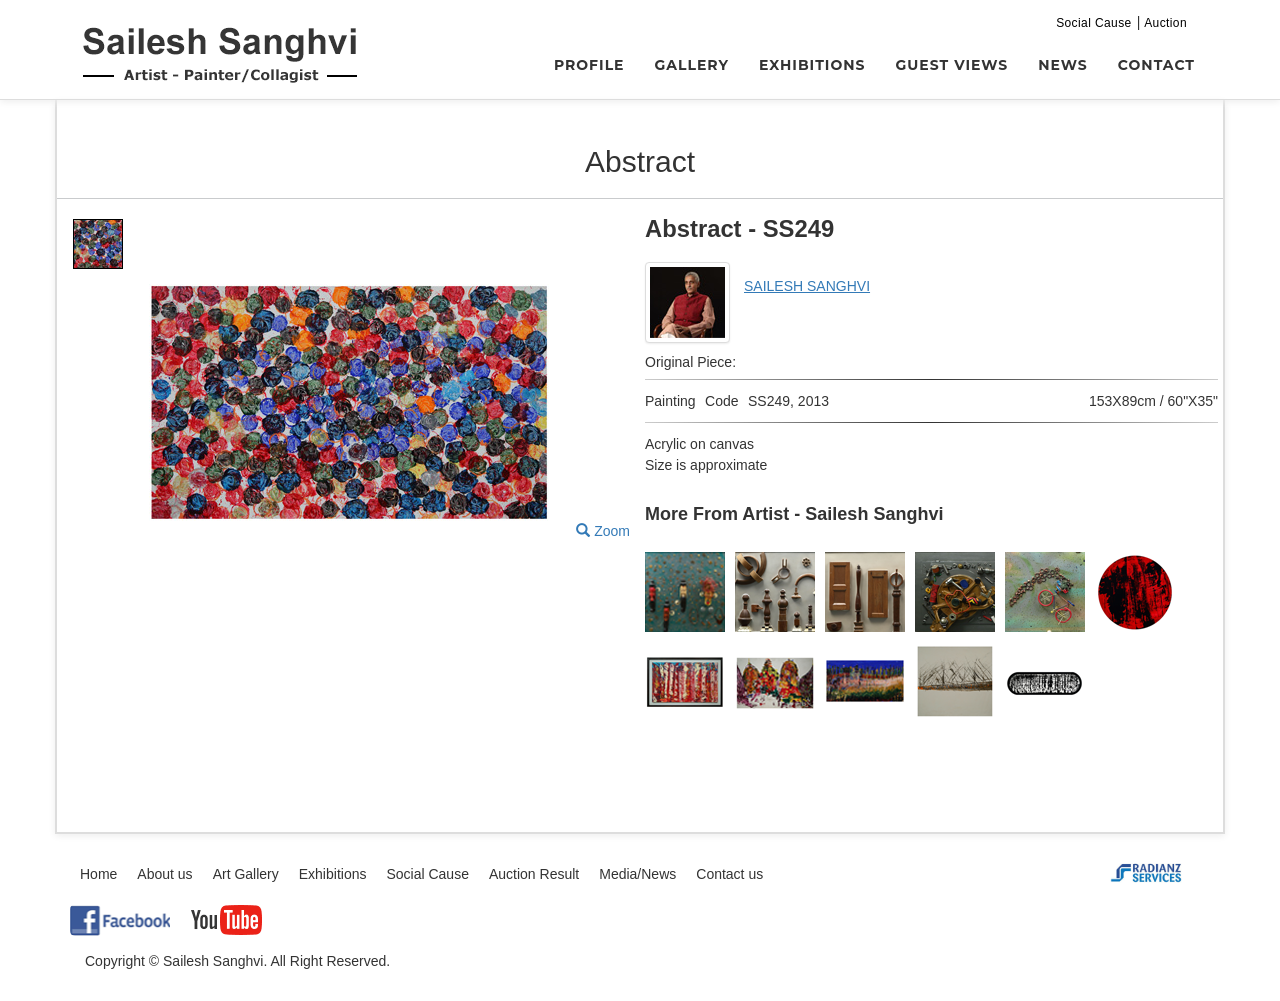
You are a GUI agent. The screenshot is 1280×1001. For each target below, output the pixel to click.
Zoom (603, 531)
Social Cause (1094, 23)
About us (164, 874)
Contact (1156, 65)
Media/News (637, 874)
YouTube (226, 920)
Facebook (120, 920)
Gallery (692, 65)
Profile (589, 65)
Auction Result (534, 874)
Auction (1165, 23)
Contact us (729, 874)
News (1063, 65)
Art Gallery (246, 874)
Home (98, 874)
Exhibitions (812, 65)
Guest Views (952, 65)
